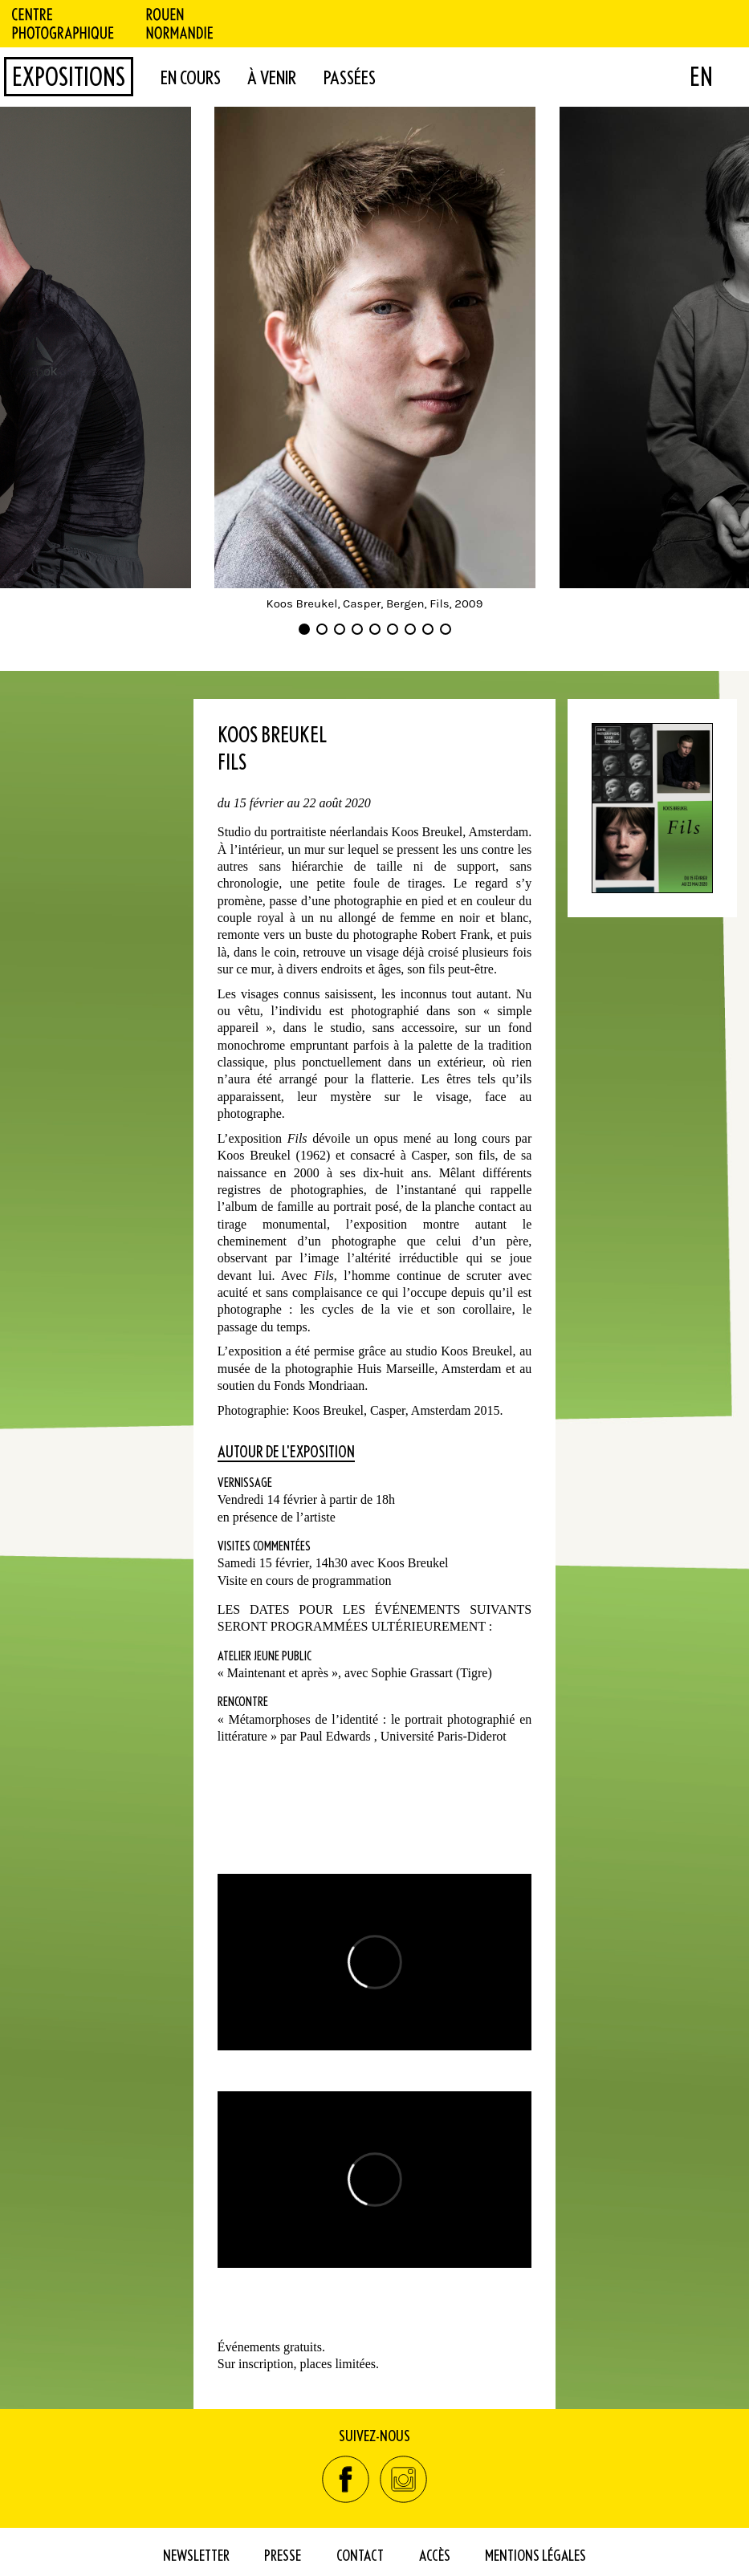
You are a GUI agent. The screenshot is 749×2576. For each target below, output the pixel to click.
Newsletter (196, 2554)
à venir (271, 77)
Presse (282, 2554)
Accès (434, 2554)
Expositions (68, 76)
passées (350, 77)
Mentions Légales (535, 2554)
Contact (360, 2554)
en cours (191, 77)
